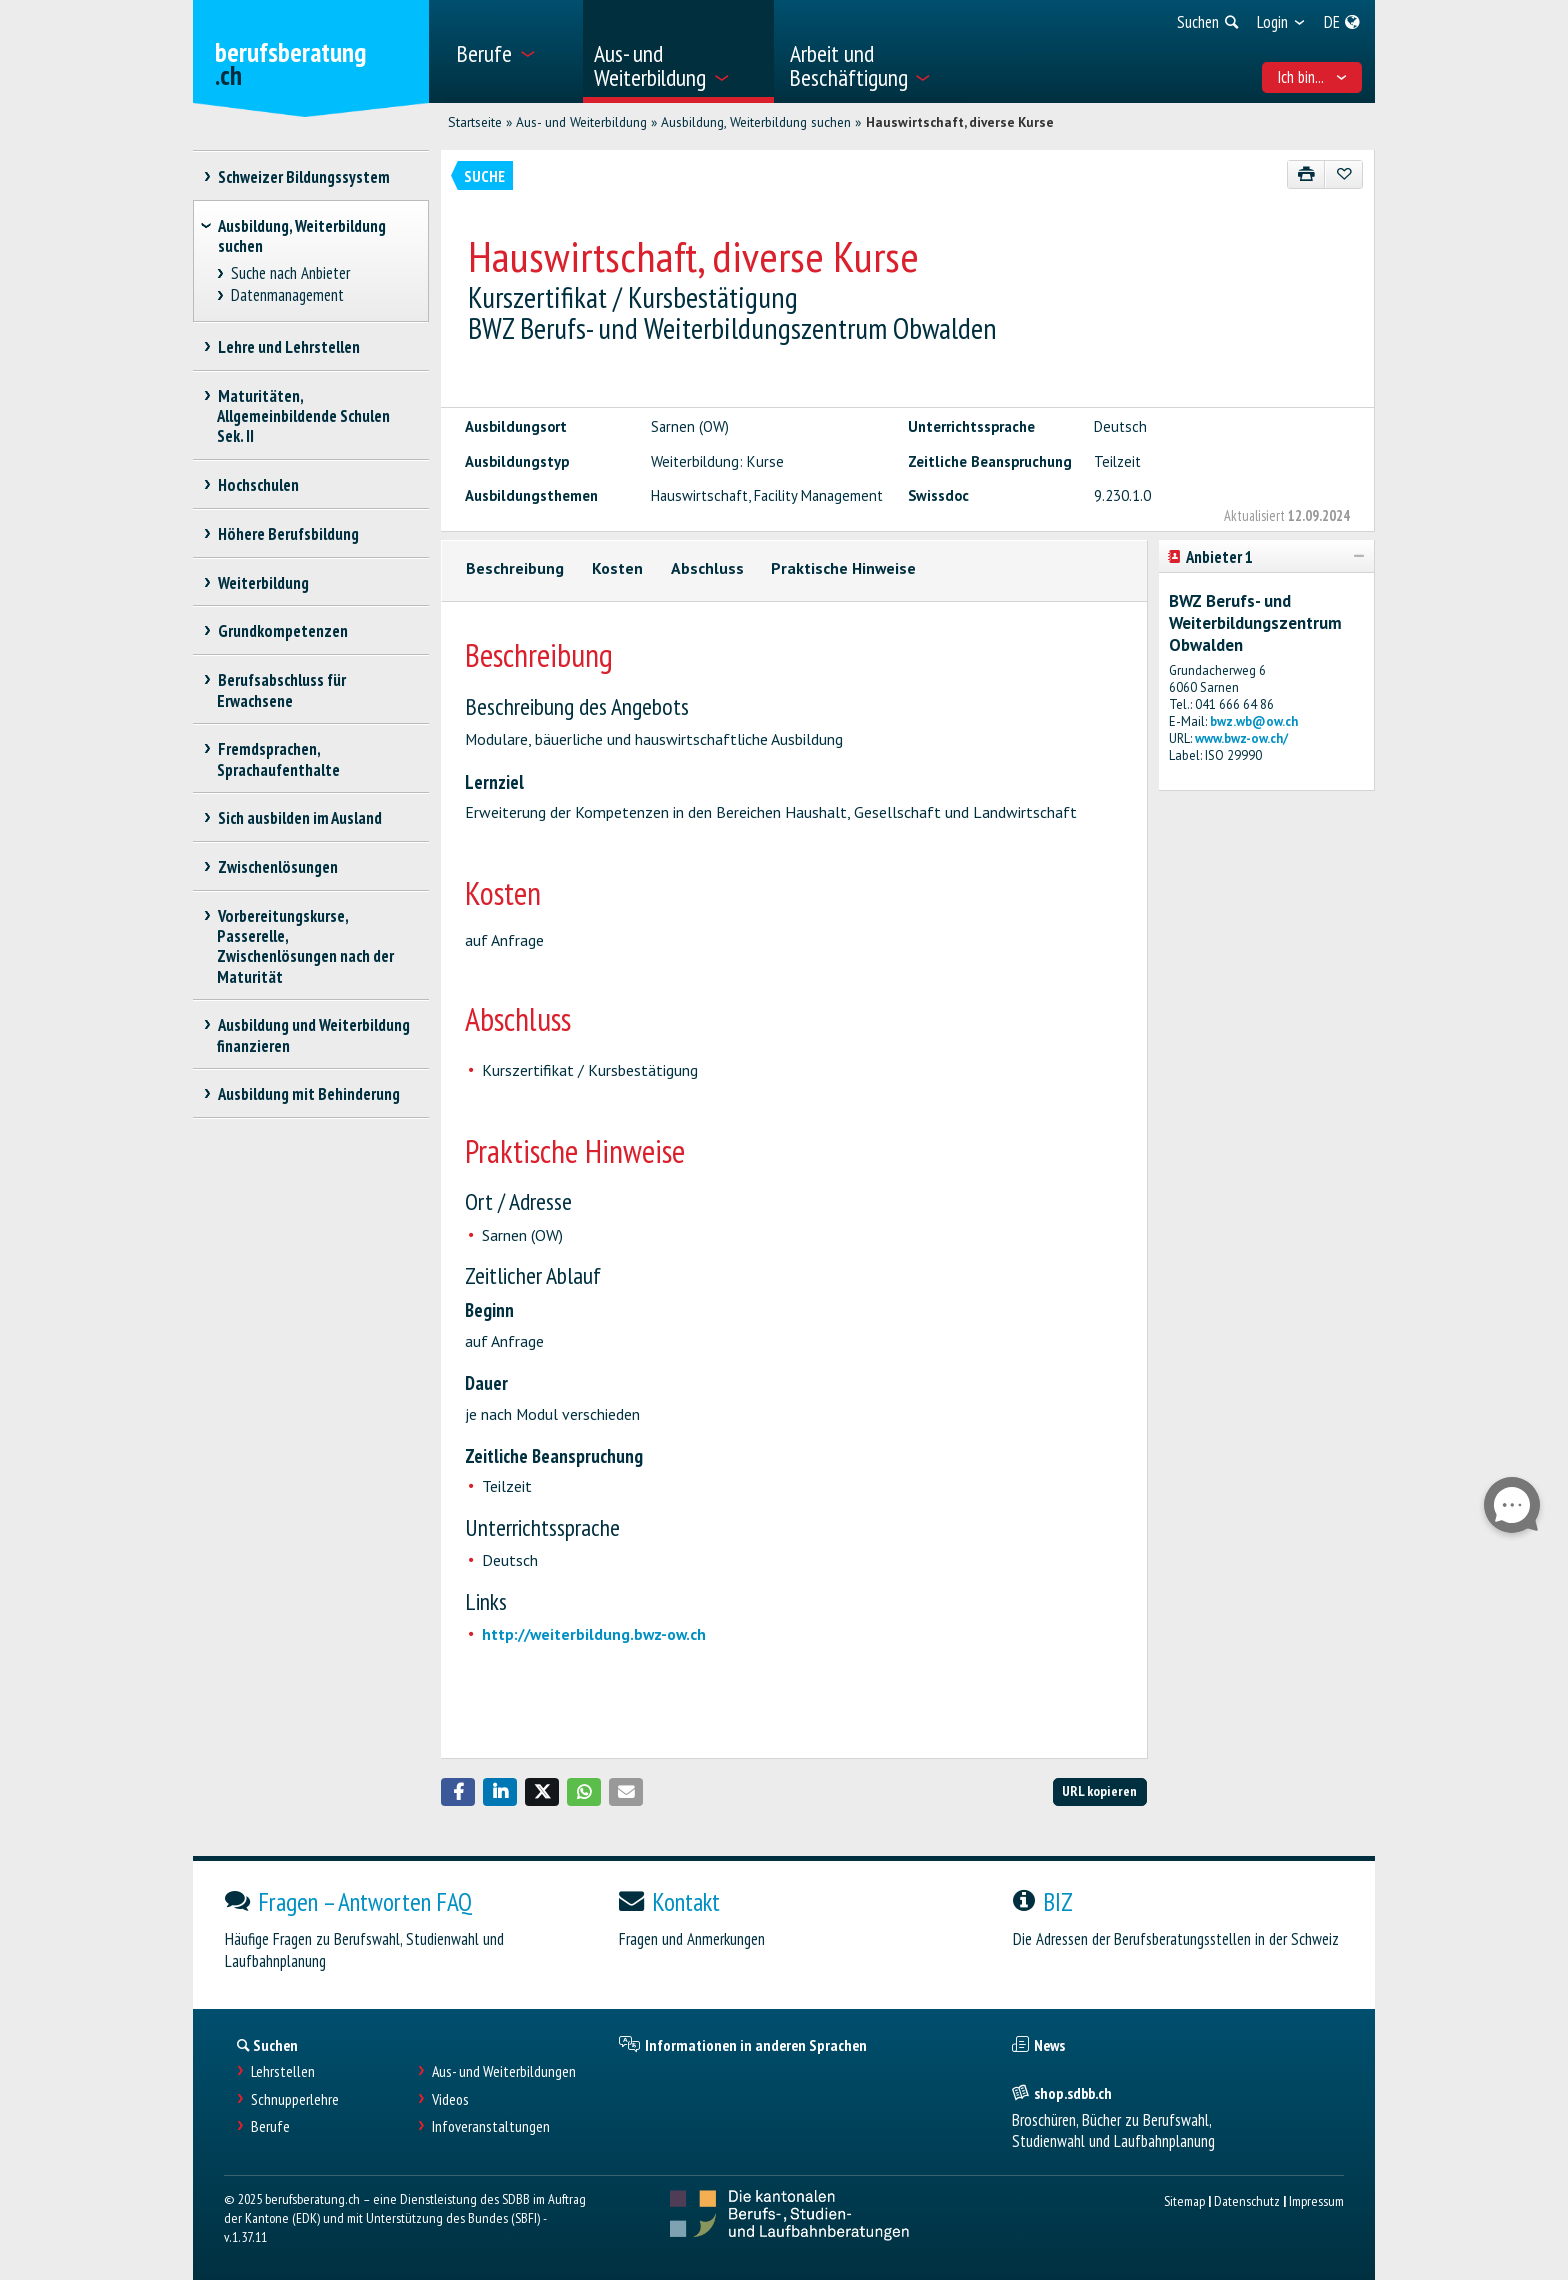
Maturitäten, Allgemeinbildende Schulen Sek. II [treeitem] (303, 416)
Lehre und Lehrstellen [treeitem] (288, 347)
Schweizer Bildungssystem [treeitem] (303, 177)
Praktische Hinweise (843, 568)
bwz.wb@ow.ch (1254, 721)
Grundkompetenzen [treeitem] (282, 631)
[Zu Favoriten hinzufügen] (1343, 174)
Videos (450, 2099)
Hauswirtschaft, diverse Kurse (960, 122)
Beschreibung (515, 568)
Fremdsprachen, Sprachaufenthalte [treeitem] (278, 759)
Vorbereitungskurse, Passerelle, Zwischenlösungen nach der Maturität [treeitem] (305, 946)
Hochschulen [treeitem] (258, 485)
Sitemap (1184, 2200)
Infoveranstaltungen (491, 2126)
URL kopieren (1099, 1790)
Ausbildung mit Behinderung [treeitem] (308, 1094)
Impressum (1316, 2200)
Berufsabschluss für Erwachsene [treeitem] (281, 690)
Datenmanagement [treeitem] (288, 295)
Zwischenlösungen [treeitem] (277, 867)
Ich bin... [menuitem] (1312, 77)
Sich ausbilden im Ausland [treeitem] (299, 818)
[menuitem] (512, 51)
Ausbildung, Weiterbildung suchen (756, 122)
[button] (458, 1792)
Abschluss (707, 568)
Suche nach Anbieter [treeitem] (291, 273)
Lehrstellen (283, 2071)
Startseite (475, 122)
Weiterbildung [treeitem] (263, 583)
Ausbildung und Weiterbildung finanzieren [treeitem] (313, 1035)
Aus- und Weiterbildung (581, 122)
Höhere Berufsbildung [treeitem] (288, 534)
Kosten (617, 568)
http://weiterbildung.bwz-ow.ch (594, 1634)
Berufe (270, 2126)
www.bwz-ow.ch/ (1241, 738)
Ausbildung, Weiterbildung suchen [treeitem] (302, 236)
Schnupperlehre (295, 2099)
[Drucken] (1306, 174)
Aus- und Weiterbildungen (504, 2071)
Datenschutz (1247, 2200)
